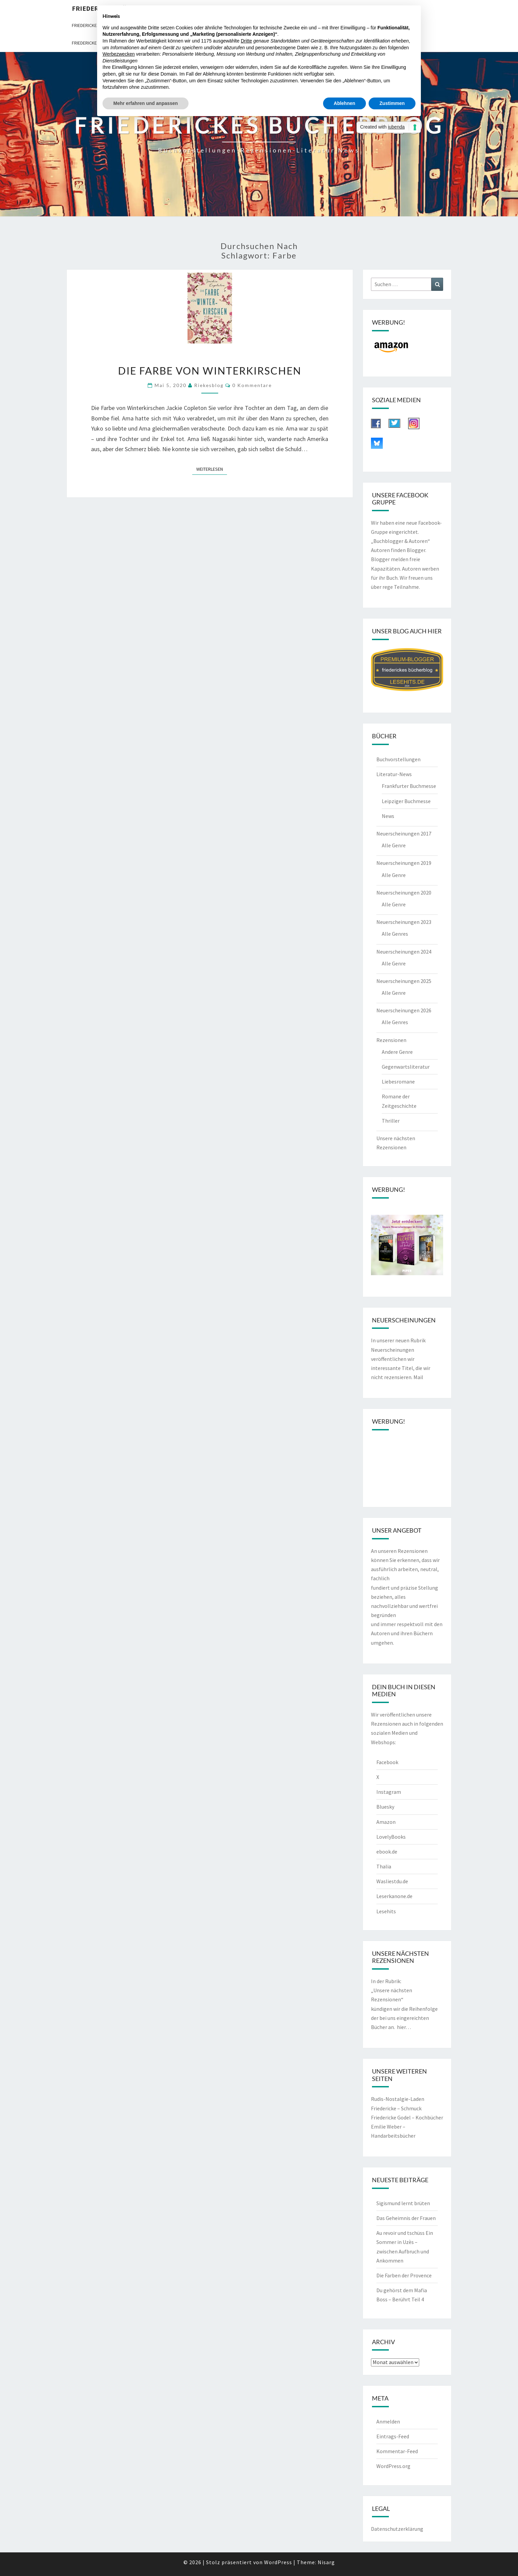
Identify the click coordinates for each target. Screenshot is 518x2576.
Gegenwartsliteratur (406, 1066)
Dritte (246, 41)
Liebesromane (398, 1081)
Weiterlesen (211, 468)
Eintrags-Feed (392, 2436)
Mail (418, 1377)
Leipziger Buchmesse (406, 801)
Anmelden (388, 2421)
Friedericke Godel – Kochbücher (407, 2117)
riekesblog (209, 385)
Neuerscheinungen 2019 (403, 862)
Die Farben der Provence (404, 2275)
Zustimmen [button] (392, 103)
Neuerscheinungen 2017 (403, 833)
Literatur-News (394, 774)
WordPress (278, 2562)
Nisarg (326, 2562)
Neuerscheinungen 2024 (403, 951)
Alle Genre (394, 845)
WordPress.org (393, 2466)
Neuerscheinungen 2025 (403, 981)
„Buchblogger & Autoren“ (400, 541)
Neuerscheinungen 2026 (403, 1010)
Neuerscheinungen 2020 (403, 892)
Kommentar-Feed (397, 2451)
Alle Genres (395, 933)
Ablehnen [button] (344, 103)
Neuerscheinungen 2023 (403, 922)
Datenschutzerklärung (397, 2528)
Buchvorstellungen (398, 759)
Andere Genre (397, 1051)
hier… (404, 2027)
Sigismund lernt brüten (403, 2203)
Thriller (391, 1120)
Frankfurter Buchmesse (409, 786)
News (388, 816)
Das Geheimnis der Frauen (406, 2218)
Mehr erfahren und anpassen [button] (145, 103)
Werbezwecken (119, 54)
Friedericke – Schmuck (396, 2108)
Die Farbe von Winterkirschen (209, 370)
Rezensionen (391, 1040)
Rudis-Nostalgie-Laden (397, 2098)
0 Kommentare (252, 385)
